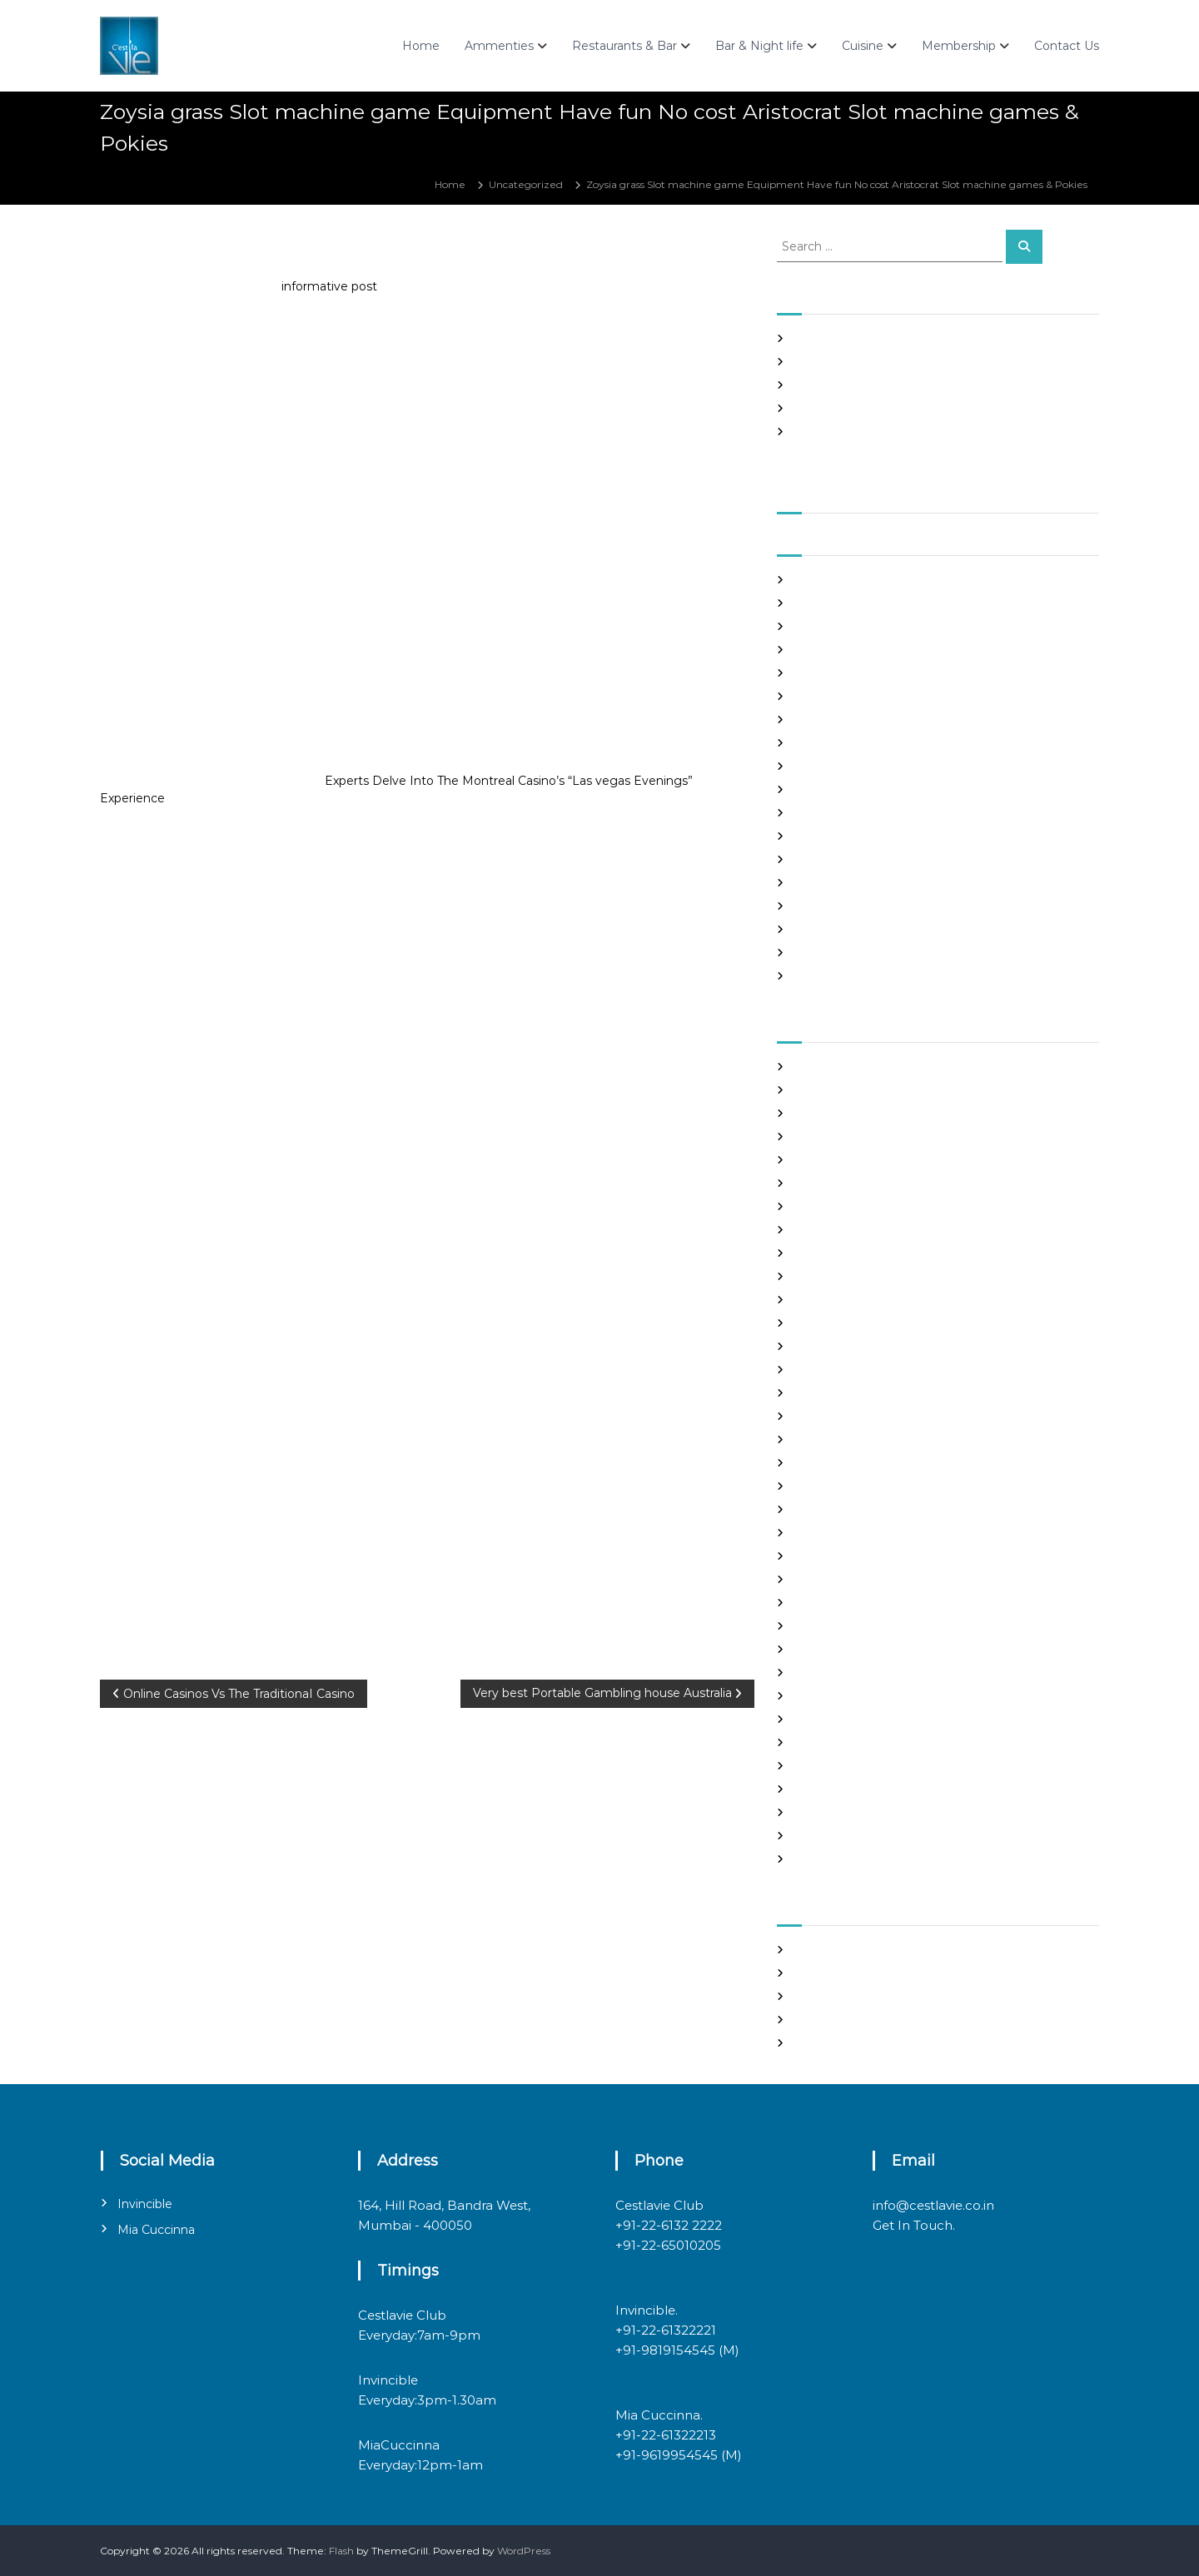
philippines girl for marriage (862, 1696)
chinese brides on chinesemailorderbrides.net (907, 1206)
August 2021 (824, 603)
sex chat (813, 1766)
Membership (959, 45)
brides (809, 1160)
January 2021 (826, 766)
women (813, 1859)
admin (222, 253)
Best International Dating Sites (869, 1113)
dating (810, 1276)
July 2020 (818, 906)
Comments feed (835, 2019)
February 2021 (829, 743)
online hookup (829, 1672)
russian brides (827, 1719)
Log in (808, 1973)
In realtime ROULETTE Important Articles (896, 385)
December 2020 (836, 789)
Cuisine (862, 45)
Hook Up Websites (838, 1416)
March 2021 (821, 719)
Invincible (144, 2203)
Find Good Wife (832, 1299)
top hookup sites (834, 1789)
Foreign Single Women (851, 1369)
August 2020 (826, 882)
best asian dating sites (848, 1066)
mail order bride (834, 1556)
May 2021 (816, 673)
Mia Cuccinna (156, 2229)
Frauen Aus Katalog (842, 1393)
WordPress (523, 2550)
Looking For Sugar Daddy (856, 1532)
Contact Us (1066, 45)
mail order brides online (853, 1579)
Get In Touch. (914, 2225)
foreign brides (828, 1323)
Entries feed (824, 1996)
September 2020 (837, 859)
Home (421, 45)
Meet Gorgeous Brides (849, 1626)
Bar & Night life (759, 45)
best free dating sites (846, 1090)
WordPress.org (830, 2043)
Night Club (820, 1649)
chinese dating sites (842, 1229)
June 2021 (818, 649)
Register (815, 1949)
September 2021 (835, 579)
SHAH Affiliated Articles (851, 338)
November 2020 (835, 813)
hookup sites (824, 1439)
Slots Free (818, 408)
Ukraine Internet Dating (853, 1812)
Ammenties (499, 45)
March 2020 (823, 976)
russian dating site (838, 1742)
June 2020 (821, 929)
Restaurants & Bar (624, 45)
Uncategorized (526, 184)
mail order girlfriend (843, 1602)
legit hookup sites (837, 1509)
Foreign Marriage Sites (849, 1346)
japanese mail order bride (858, 1463)
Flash (341, 2550)
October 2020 (829, 836)
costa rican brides (836, 1253)
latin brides (821, 1486)
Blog (805, 1136)
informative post (329, 286)
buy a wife (819, 1183)
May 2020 (818, 952)
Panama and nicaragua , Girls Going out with (904, 361)
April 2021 (818, 696)
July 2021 (816, 626)
